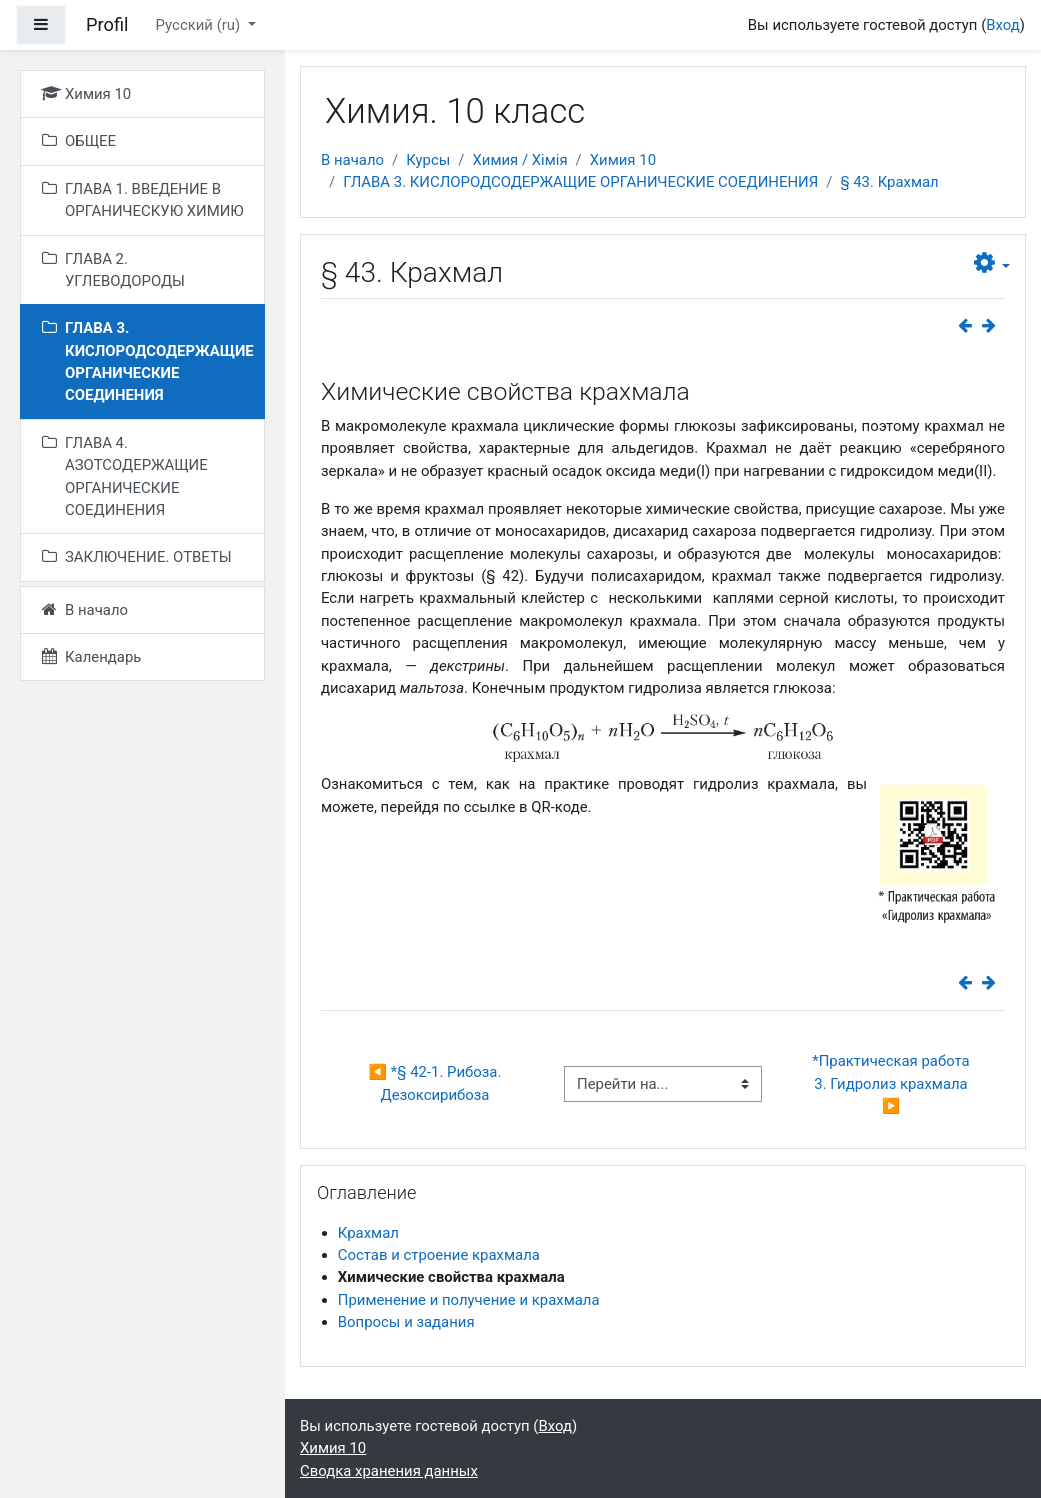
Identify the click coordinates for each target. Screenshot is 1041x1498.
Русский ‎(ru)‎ (200, 25)
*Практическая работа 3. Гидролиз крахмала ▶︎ (892, 1083)
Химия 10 (623, 160)
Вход (1003, 25)
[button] (992, 263)
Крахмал (368, 1233)
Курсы (428, 160)
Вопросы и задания (406, 1322)
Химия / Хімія (519, 160)
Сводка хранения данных (389, 1471)
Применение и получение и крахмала (469, 1300)
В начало (352, 160)
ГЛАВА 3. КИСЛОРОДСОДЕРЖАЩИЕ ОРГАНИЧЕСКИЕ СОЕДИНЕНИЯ (580, 182)
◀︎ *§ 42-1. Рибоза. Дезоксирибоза (437, 1083)
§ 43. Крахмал (889, 182)
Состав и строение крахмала (439, 1255)
